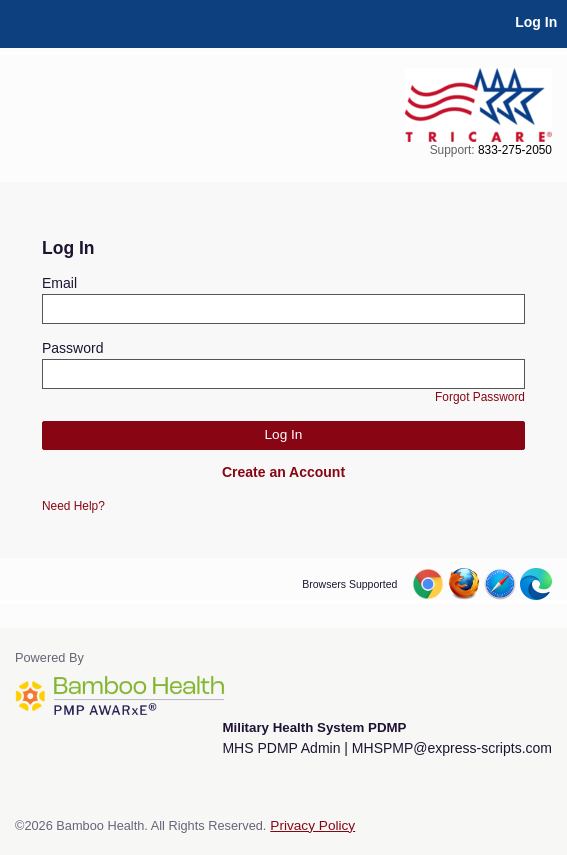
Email (59, 283)
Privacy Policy (312, 825)
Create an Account (283, 472)
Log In (536, 22)
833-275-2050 (515, 150)
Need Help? (73, 506)
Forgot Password (480, 397)
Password (72, 348)
